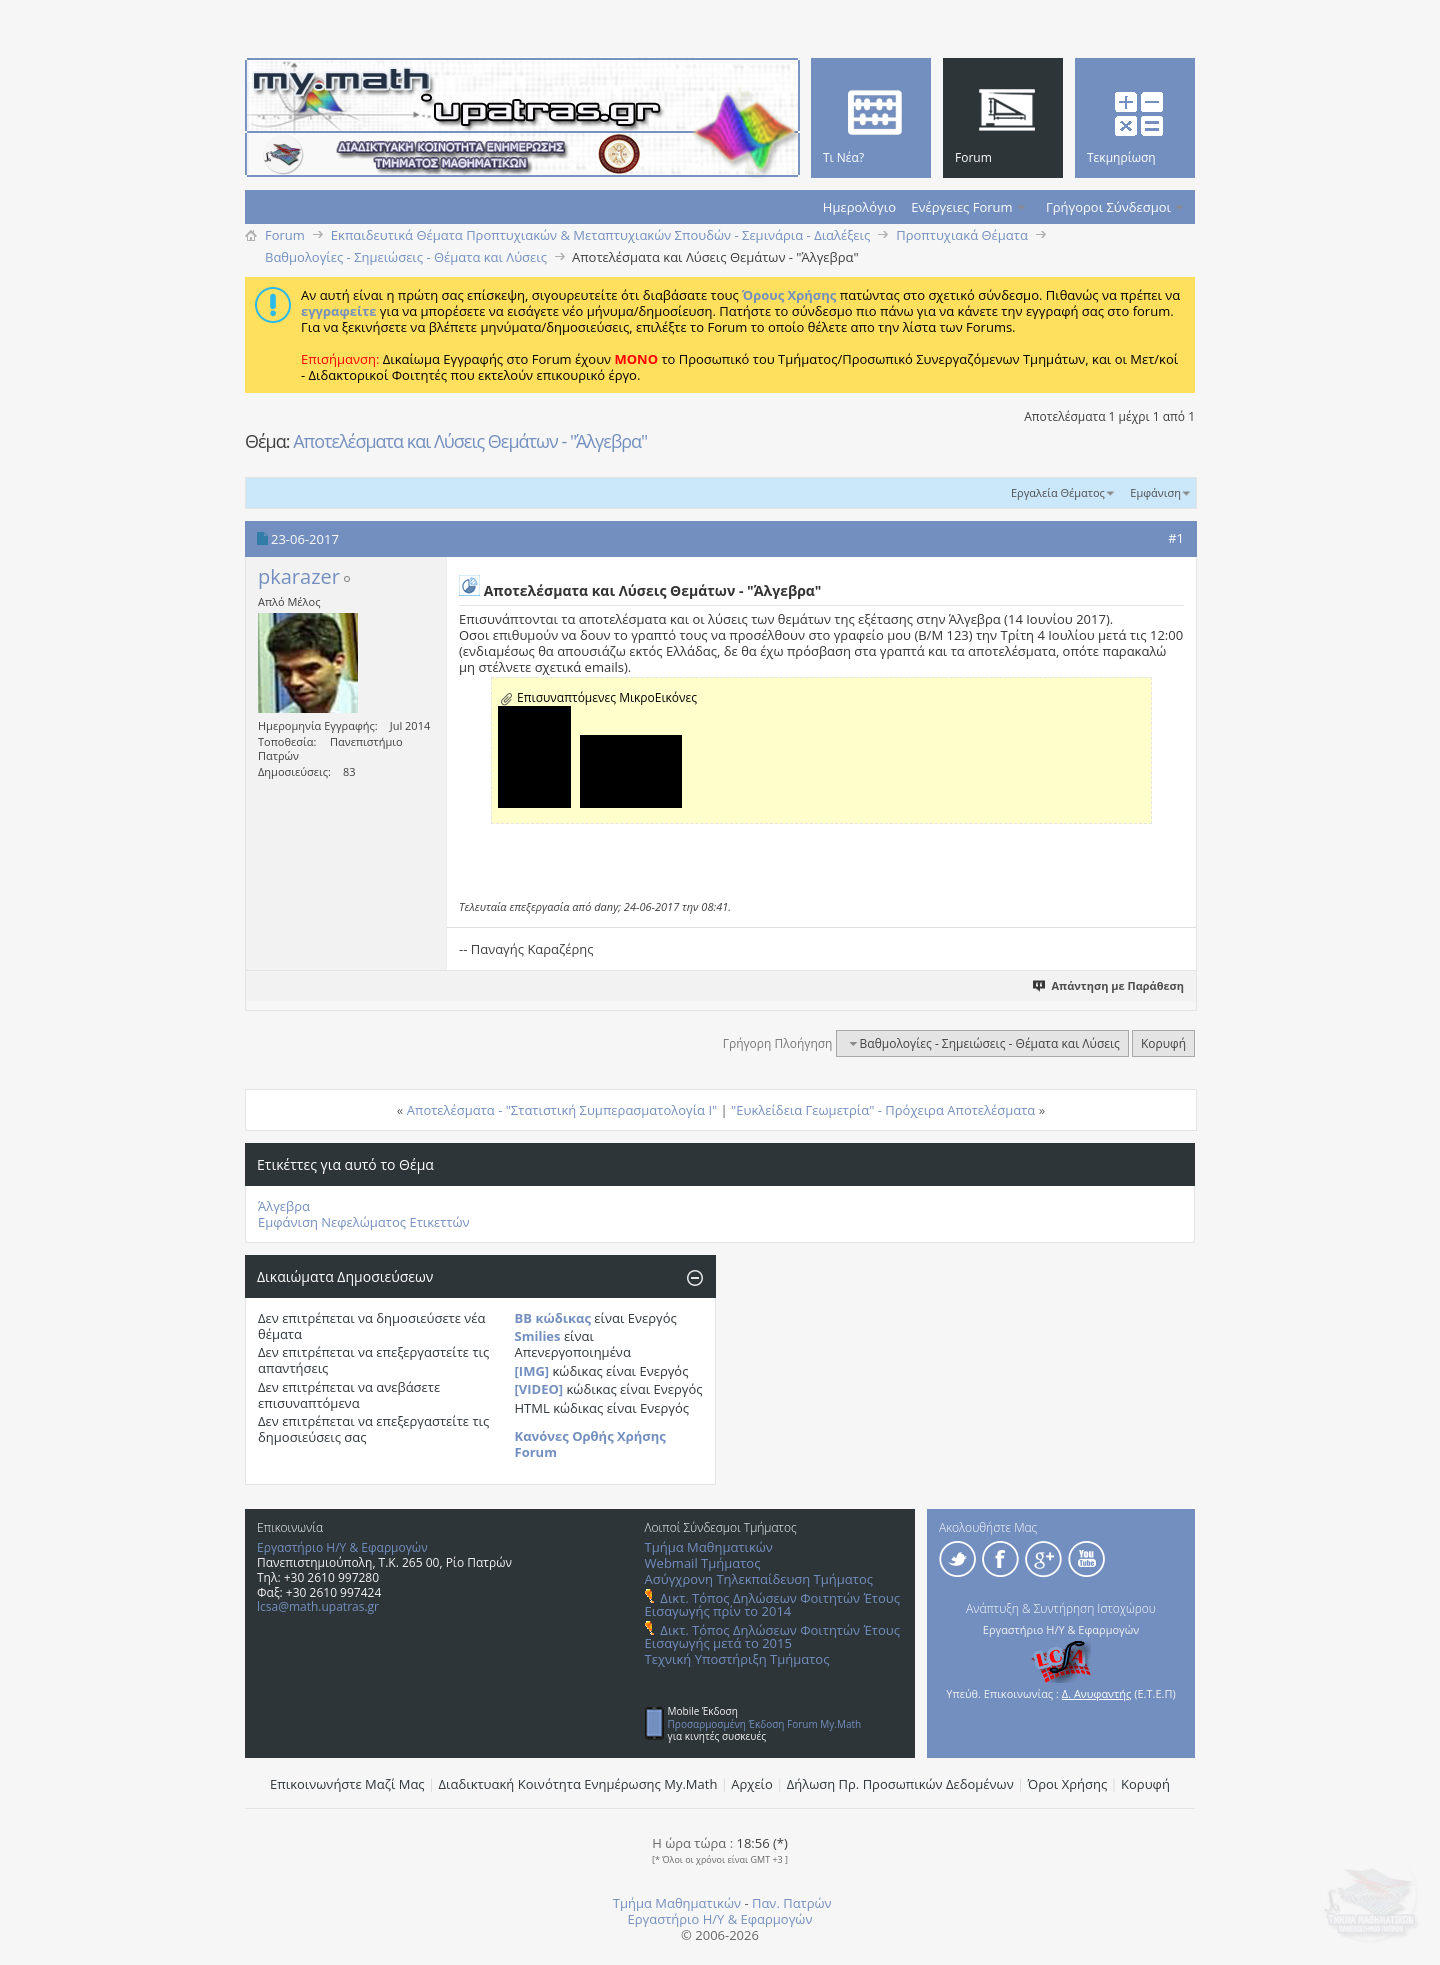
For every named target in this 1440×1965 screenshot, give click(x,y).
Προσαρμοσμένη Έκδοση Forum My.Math (765, 1724)
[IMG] (532, 1371)
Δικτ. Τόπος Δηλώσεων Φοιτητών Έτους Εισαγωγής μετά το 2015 (772, 1636)
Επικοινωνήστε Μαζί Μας (347, 1784)
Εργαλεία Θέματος (1058, 492)
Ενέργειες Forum (961, 207)
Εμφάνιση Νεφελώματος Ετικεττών (364, 1222)
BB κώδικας (553, 1318)
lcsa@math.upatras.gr (318, 1606)
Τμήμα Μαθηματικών (709, 1547)
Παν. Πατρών (792, 1903)
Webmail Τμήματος (703, 1563)
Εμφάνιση (1155, 492)
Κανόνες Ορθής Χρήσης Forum (590, 1444)
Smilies (538, 1336)
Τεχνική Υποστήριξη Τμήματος (737, 1659)
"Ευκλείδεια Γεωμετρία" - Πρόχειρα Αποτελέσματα (883, 1110)
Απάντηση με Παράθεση (1109, 985)
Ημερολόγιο (859, 207)
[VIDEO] (539, 1389)
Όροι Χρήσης (1068, 1784)
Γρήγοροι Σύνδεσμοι (1108, 207)
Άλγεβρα (284, 1206)
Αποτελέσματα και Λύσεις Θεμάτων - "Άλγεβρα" (470, 441)
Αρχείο (752, 1784)
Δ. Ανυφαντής (1097, 1693)
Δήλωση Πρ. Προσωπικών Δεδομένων (900, 1784)
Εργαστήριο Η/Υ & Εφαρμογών (342, 1547)
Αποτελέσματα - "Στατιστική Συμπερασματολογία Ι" (562, 1110)
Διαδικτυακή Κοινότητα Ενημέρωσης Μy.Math (578, 1784)
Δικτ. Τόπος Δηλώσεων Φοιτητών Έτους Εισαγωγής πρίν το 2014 (772, 1604)
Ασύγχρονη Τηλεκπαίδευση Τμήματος (759, 1579)
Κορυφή (1163, 1043)
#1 (1176, 538)
